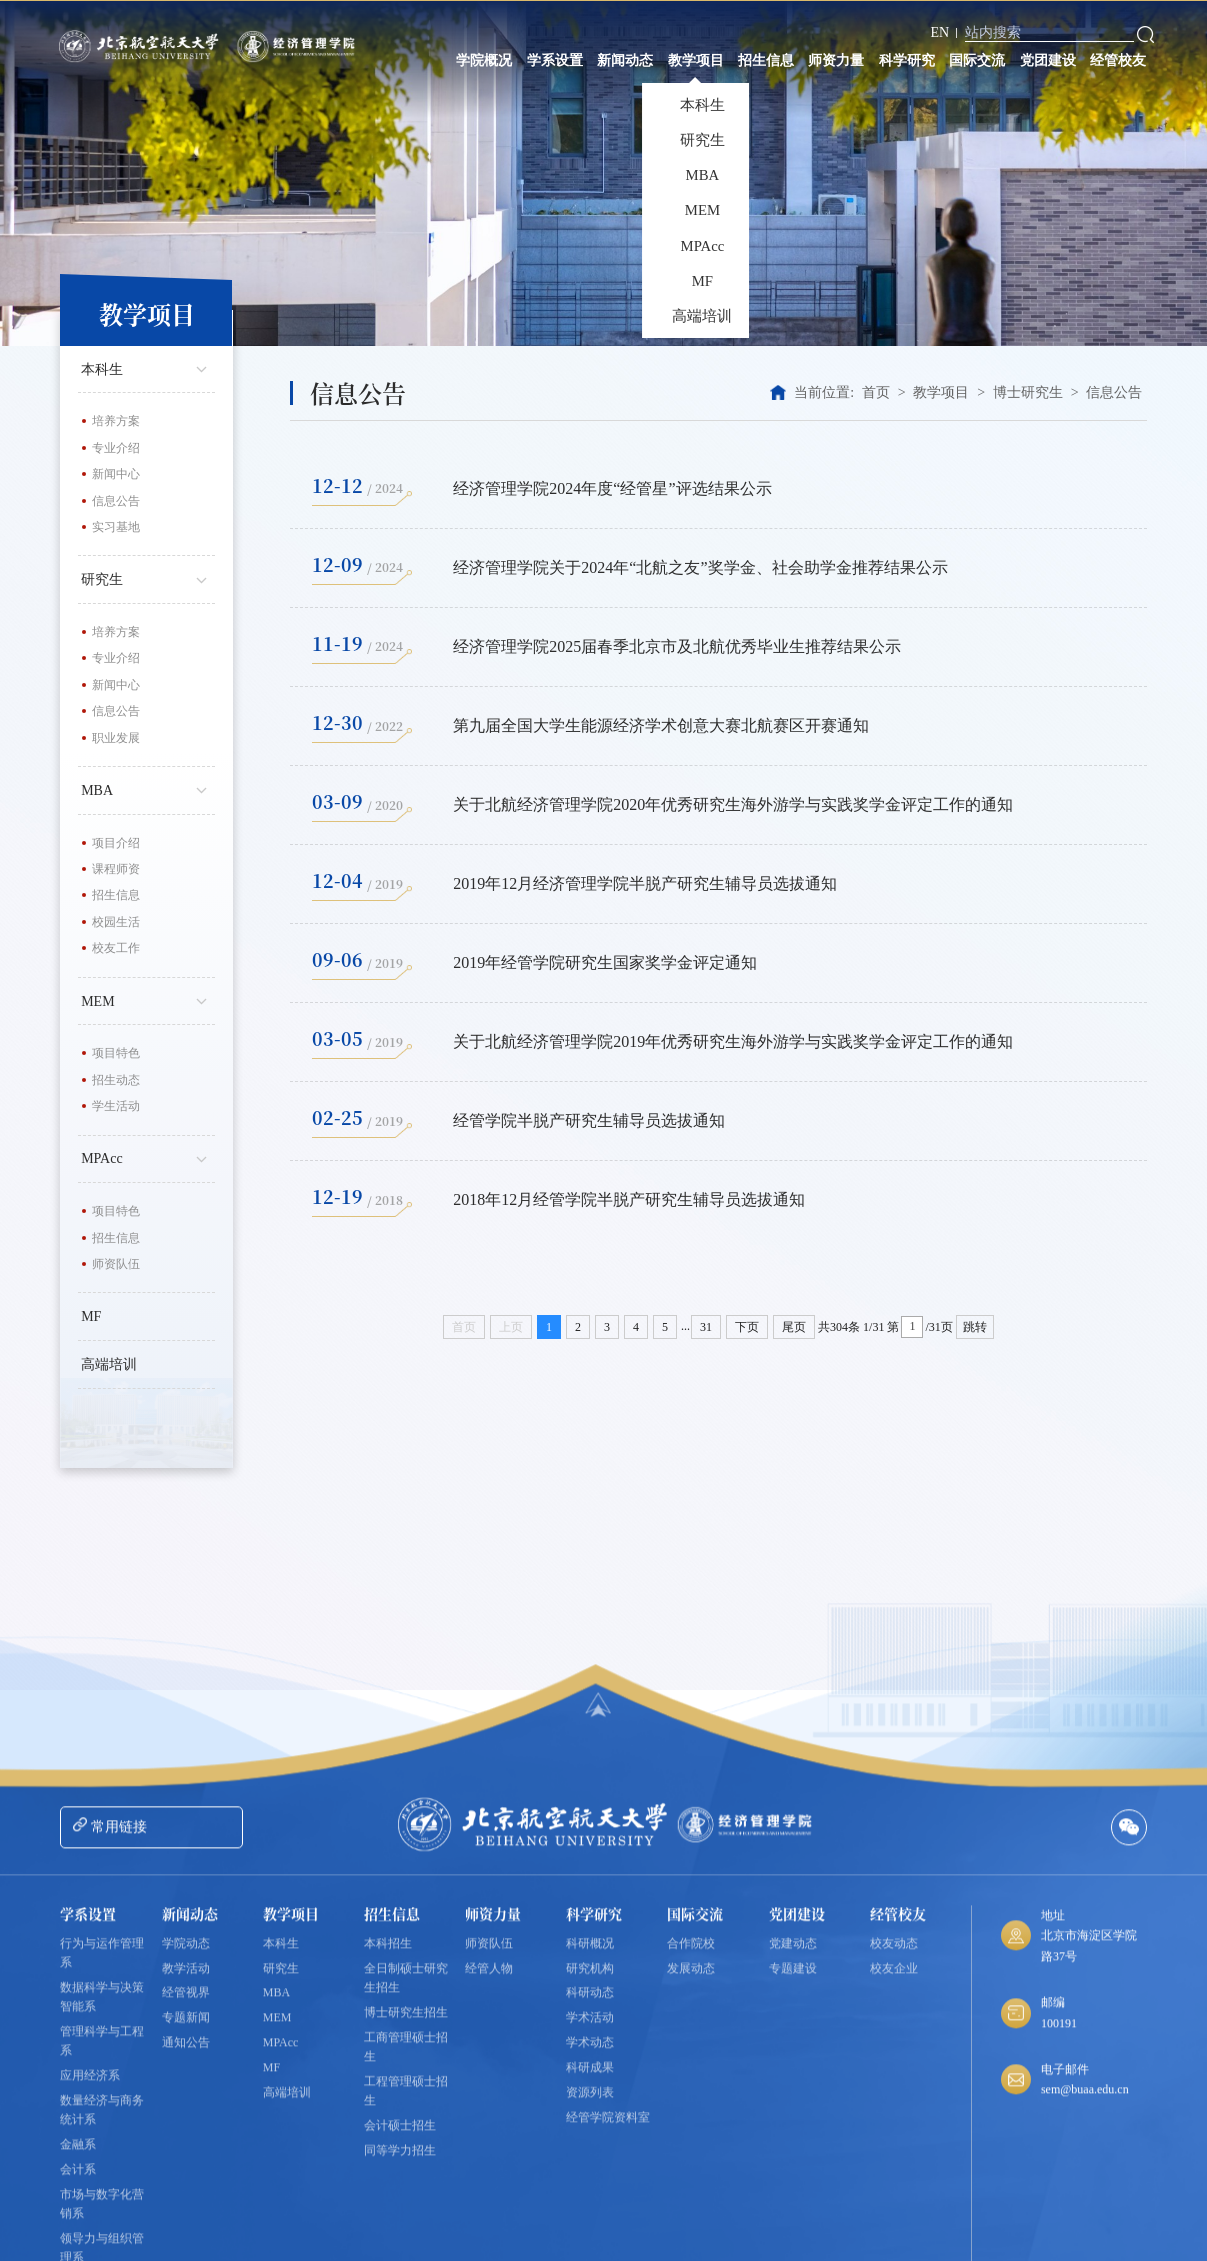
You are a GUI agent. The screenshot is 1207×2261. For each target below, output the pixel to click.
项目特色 (116, 1053)
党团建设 (1048, 60)
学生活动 (116, 1106)
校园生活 (116, 922)
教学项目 (696, 60)
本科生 (148, 368)
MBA (148, 789)
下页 (747, 1327)
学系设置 (555, 60)
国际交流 (977, 60)
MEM (148, 1000)
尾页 (794, 1327)
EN (940, 32)
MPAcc (148, 1157)
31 (706, 1327)
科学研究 (907, 60)
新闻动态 (625, 60)
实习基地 (116, 527)
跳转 (975, 1327)
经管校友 (1118, 60)
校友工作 (116, 948)
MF (91, 1316)
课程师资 (116, 869)
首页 (876, 392)
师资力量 (836, 60)
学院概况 (484, 60)
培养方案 (116, 421)
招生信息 (766, 60)
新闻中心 (116, 474)
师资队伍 (116, 1264)
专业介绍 (116, 448)
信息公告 (116, 501)
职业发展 (116, 738)
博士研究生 (1028, 392)
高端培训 (109, 1364)
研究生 (148, 578)
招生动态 (116, 1080)
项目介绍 (116, 843)
